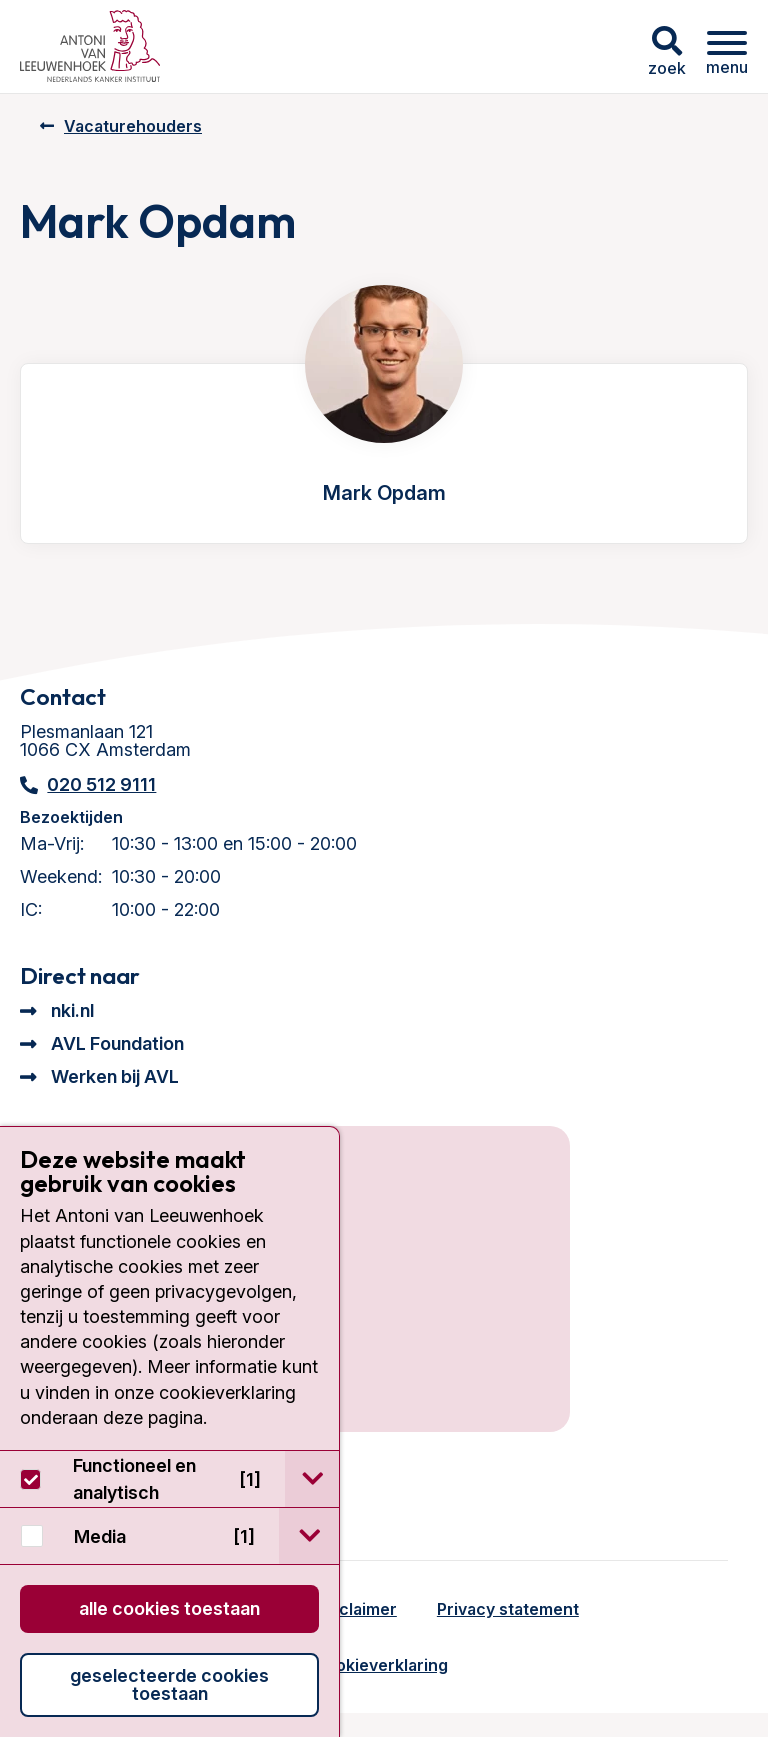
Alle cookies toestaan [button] (169, 1608)
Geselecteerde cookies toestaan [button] (169, 1684)
